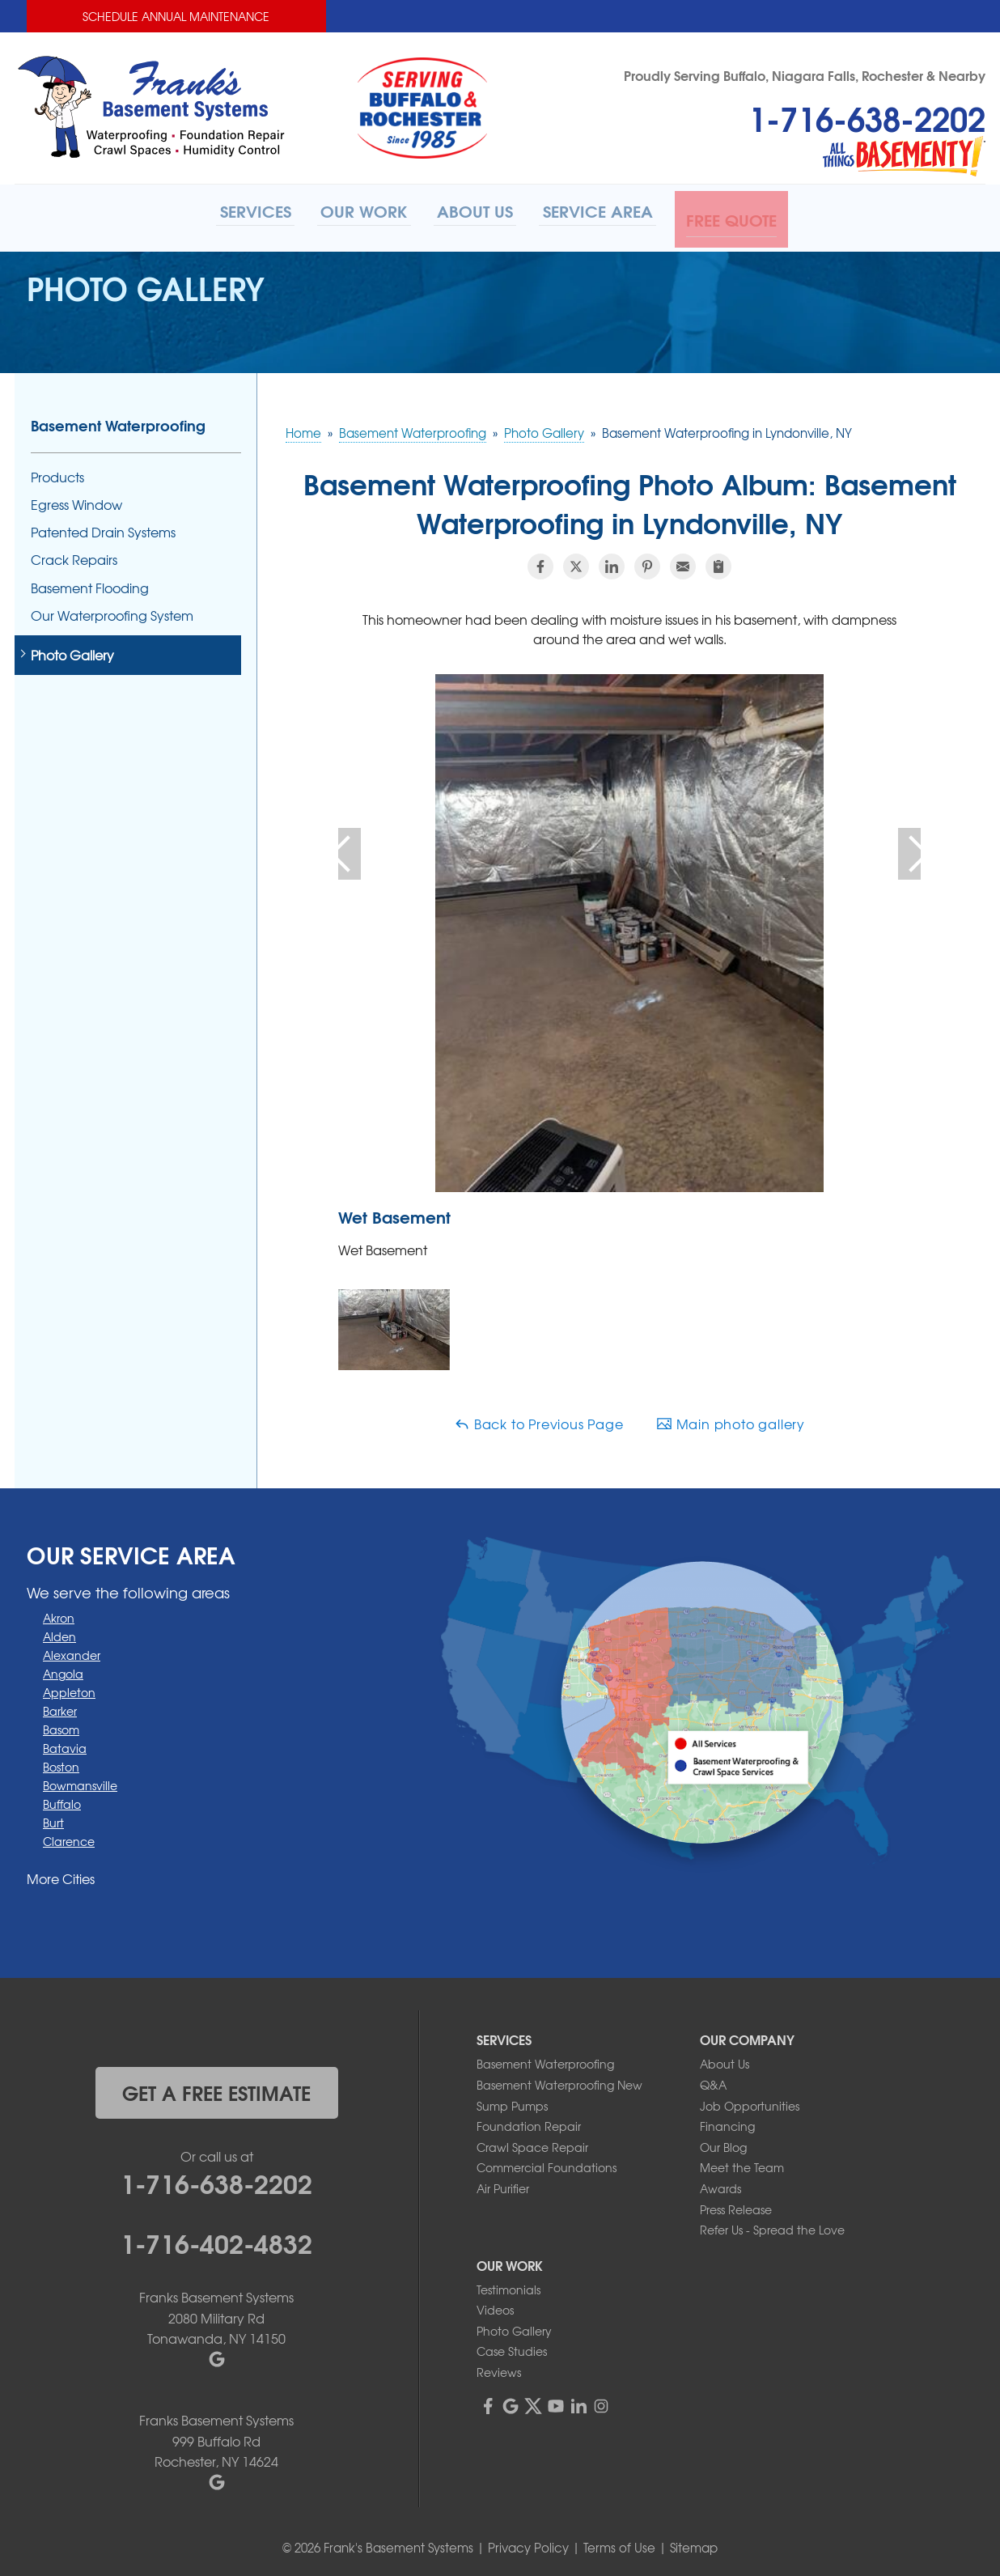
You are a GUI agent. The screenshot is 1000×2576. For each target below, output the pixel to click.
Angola (63, 1669)
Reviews (499, 2368)
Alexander (71, 1650)
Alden (59, 1631)
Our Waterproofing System (112, 610)
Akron (58, 1613)
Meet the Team (742, 2163)
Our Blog (723, 2142)
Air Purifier (503, 2184)
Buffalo (62, 1799)
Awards (720, 2184)
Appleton (69, 1687)
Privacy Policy (528, 2544)
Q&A (713, 2081)
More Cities (61, 1873)
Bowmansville (80, 1780)
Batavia (65, 1743)
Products (57, 473)
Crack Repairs (74, 555)
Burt (53, 1818)
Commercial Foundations (547, 2163)
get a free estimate (216, 2088)
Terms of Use (619, 2544)
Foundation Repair (529, 2122)
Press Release (736, 2204)
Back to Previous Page (539, 1419)
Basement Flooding (90, 583)
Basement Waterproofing (118, 421)
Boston (61, 1762)
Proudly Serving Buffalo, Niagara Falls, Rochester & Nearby (804, 75)
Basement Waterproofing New (559, 2081)
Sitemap (694, 2544)
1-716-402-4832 (216, 2238)
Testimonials (508, 2285)
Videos (495, 2306)
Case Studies (512, 2347)
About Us (724, 2060)
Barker (60, 1706)
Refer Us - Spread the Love (772, 2225)
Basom (61, 1725)
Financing (727, 2122)
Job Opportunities (749, 2101)
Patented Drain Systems (103, 528)
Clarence (69, 1836)
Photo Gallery (72, 651)
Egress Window (76, 500)
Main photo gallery (730, 1419)
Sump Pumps (512, 2101)
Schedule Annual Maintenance (176, 16)
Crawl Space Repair (532, 2142)
